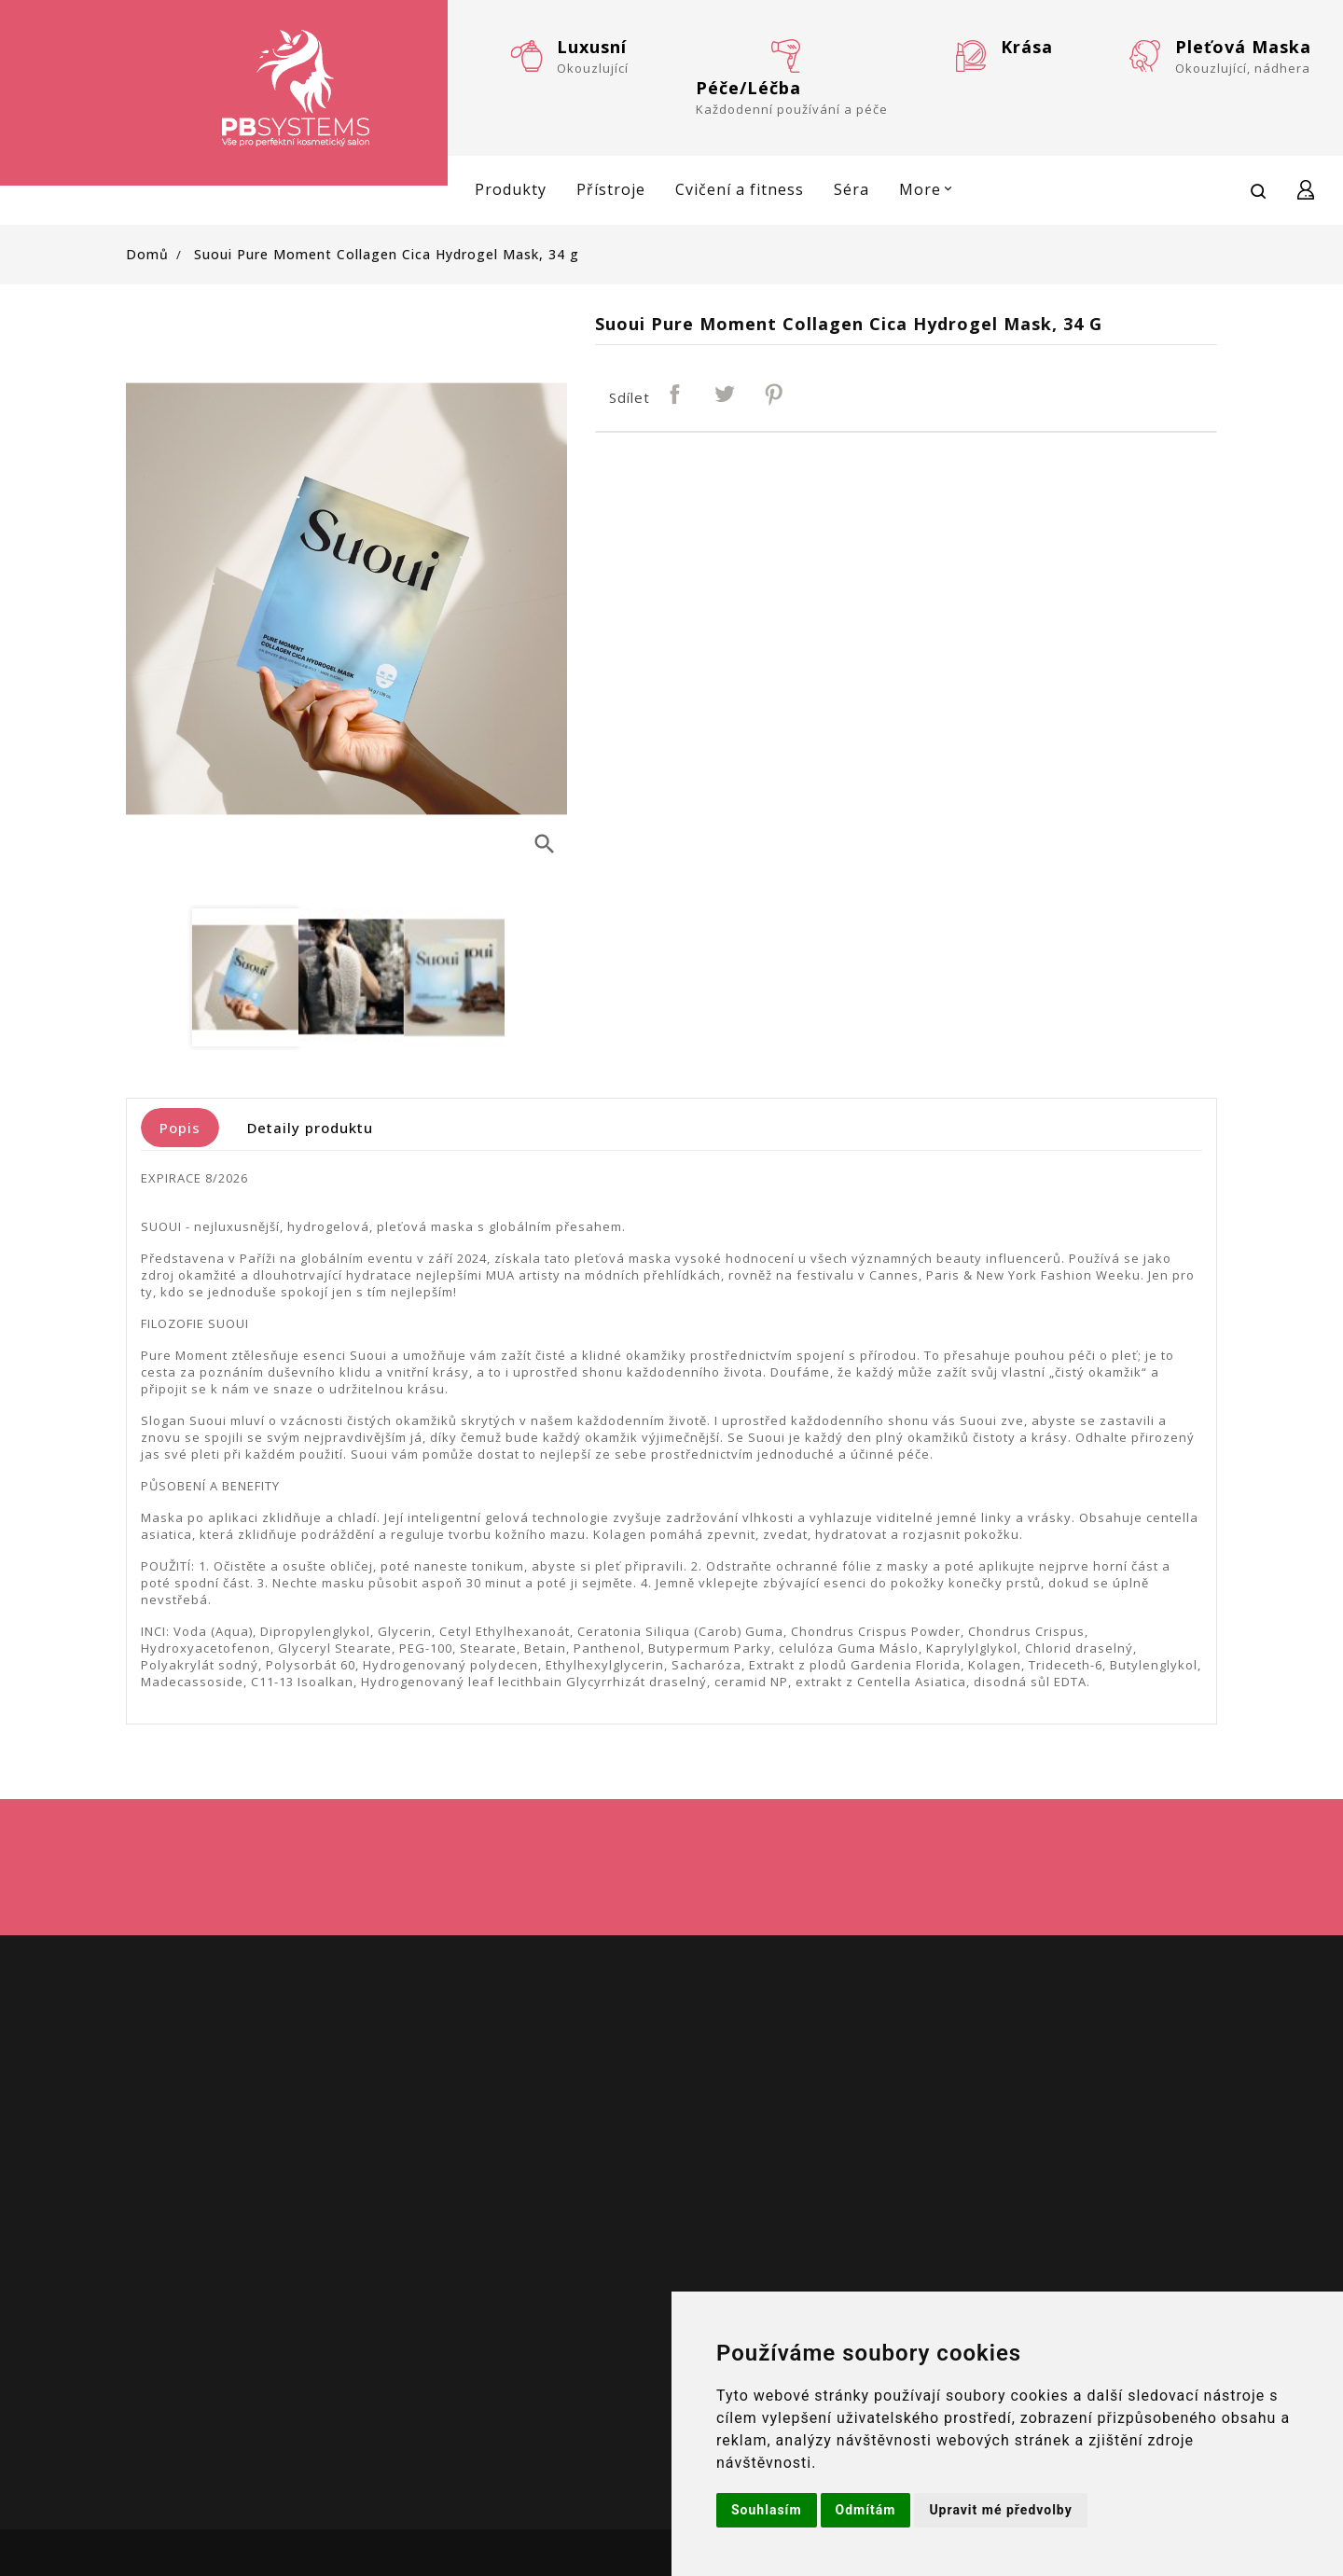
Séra (851, 189)
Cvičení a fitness (739, 189)
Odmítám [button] (866, 2509)
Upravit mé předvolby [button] (1000, 2509)
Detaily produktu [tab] (310, 1127)
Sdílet (676, 395)
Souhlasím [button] (766, 2509)
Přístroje (610, 189)
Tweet (725, 395)
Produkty (511, 189)
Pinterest (775, 395)
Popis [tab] (180, 1127)
